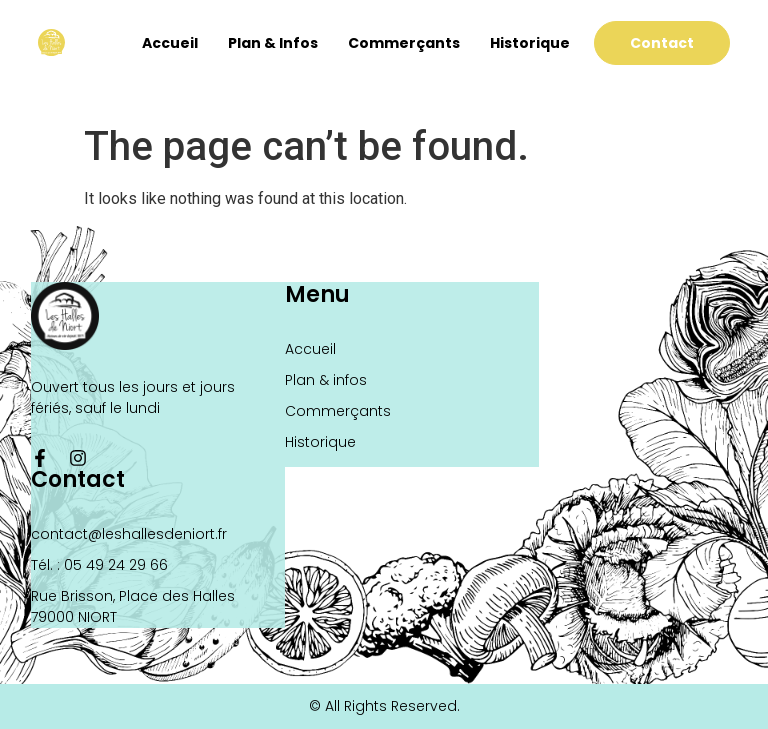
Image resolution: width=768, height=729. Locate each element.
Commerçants (404, 43)
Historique (530, 43)
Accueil (170, 43)
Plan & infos (273, 43)
